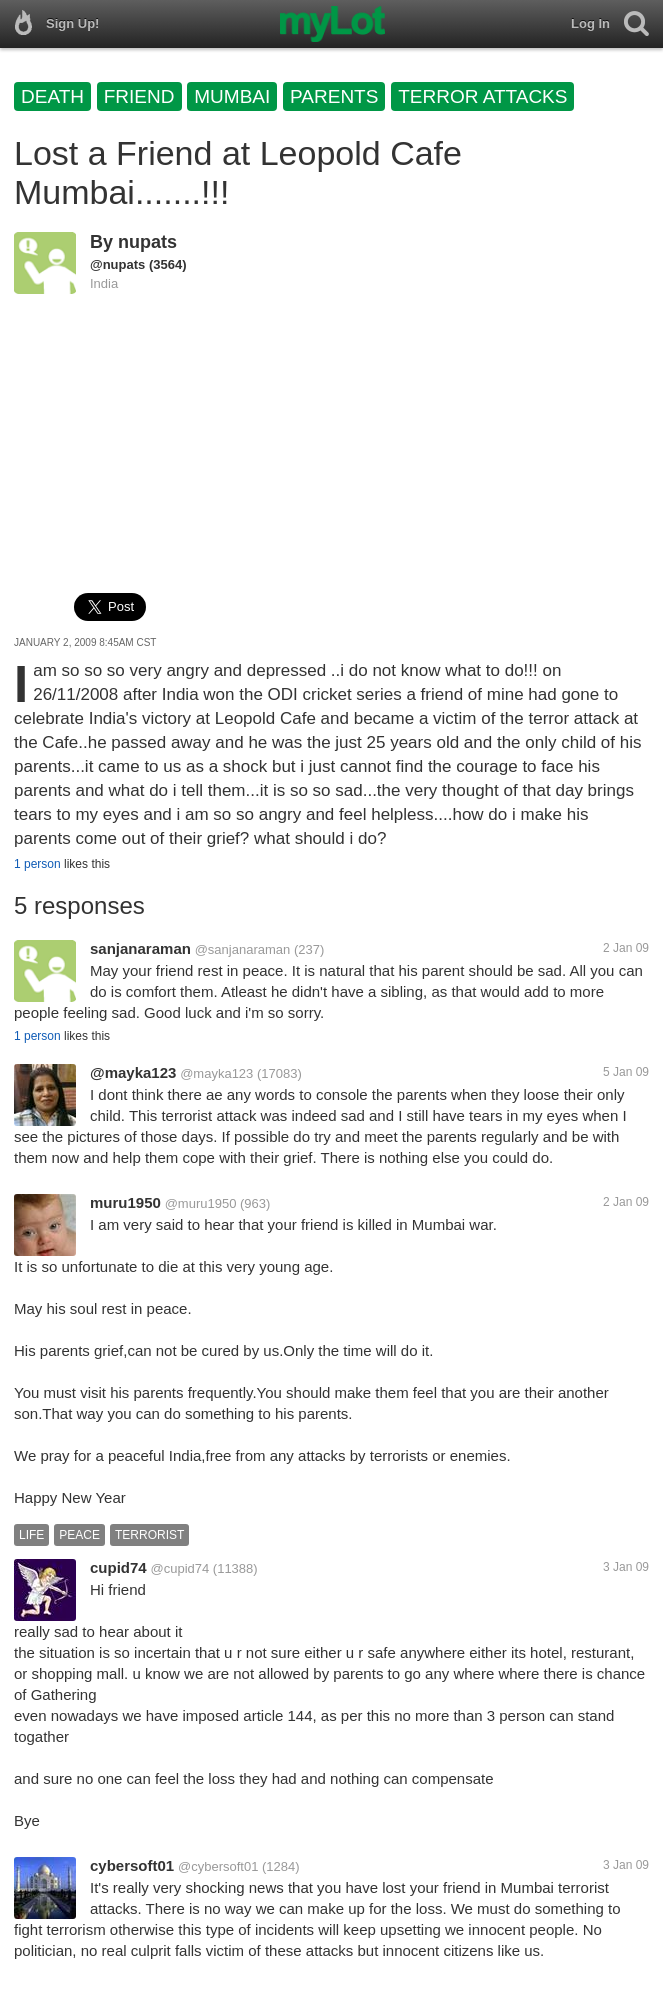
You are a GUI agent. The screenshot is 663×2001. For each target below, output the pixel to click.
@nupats (117, 264)
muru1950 (125, 1202)
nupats (147, 242)
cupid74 (118, 1567)
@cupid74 (179, 1568)
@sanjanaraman (243, 949)
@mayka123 (133, 1072)
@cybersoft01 (218, 1866)
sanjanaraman (140, 948)
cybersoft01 (132, 1865)
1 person (37, 864)
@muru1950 (201, 1203)
